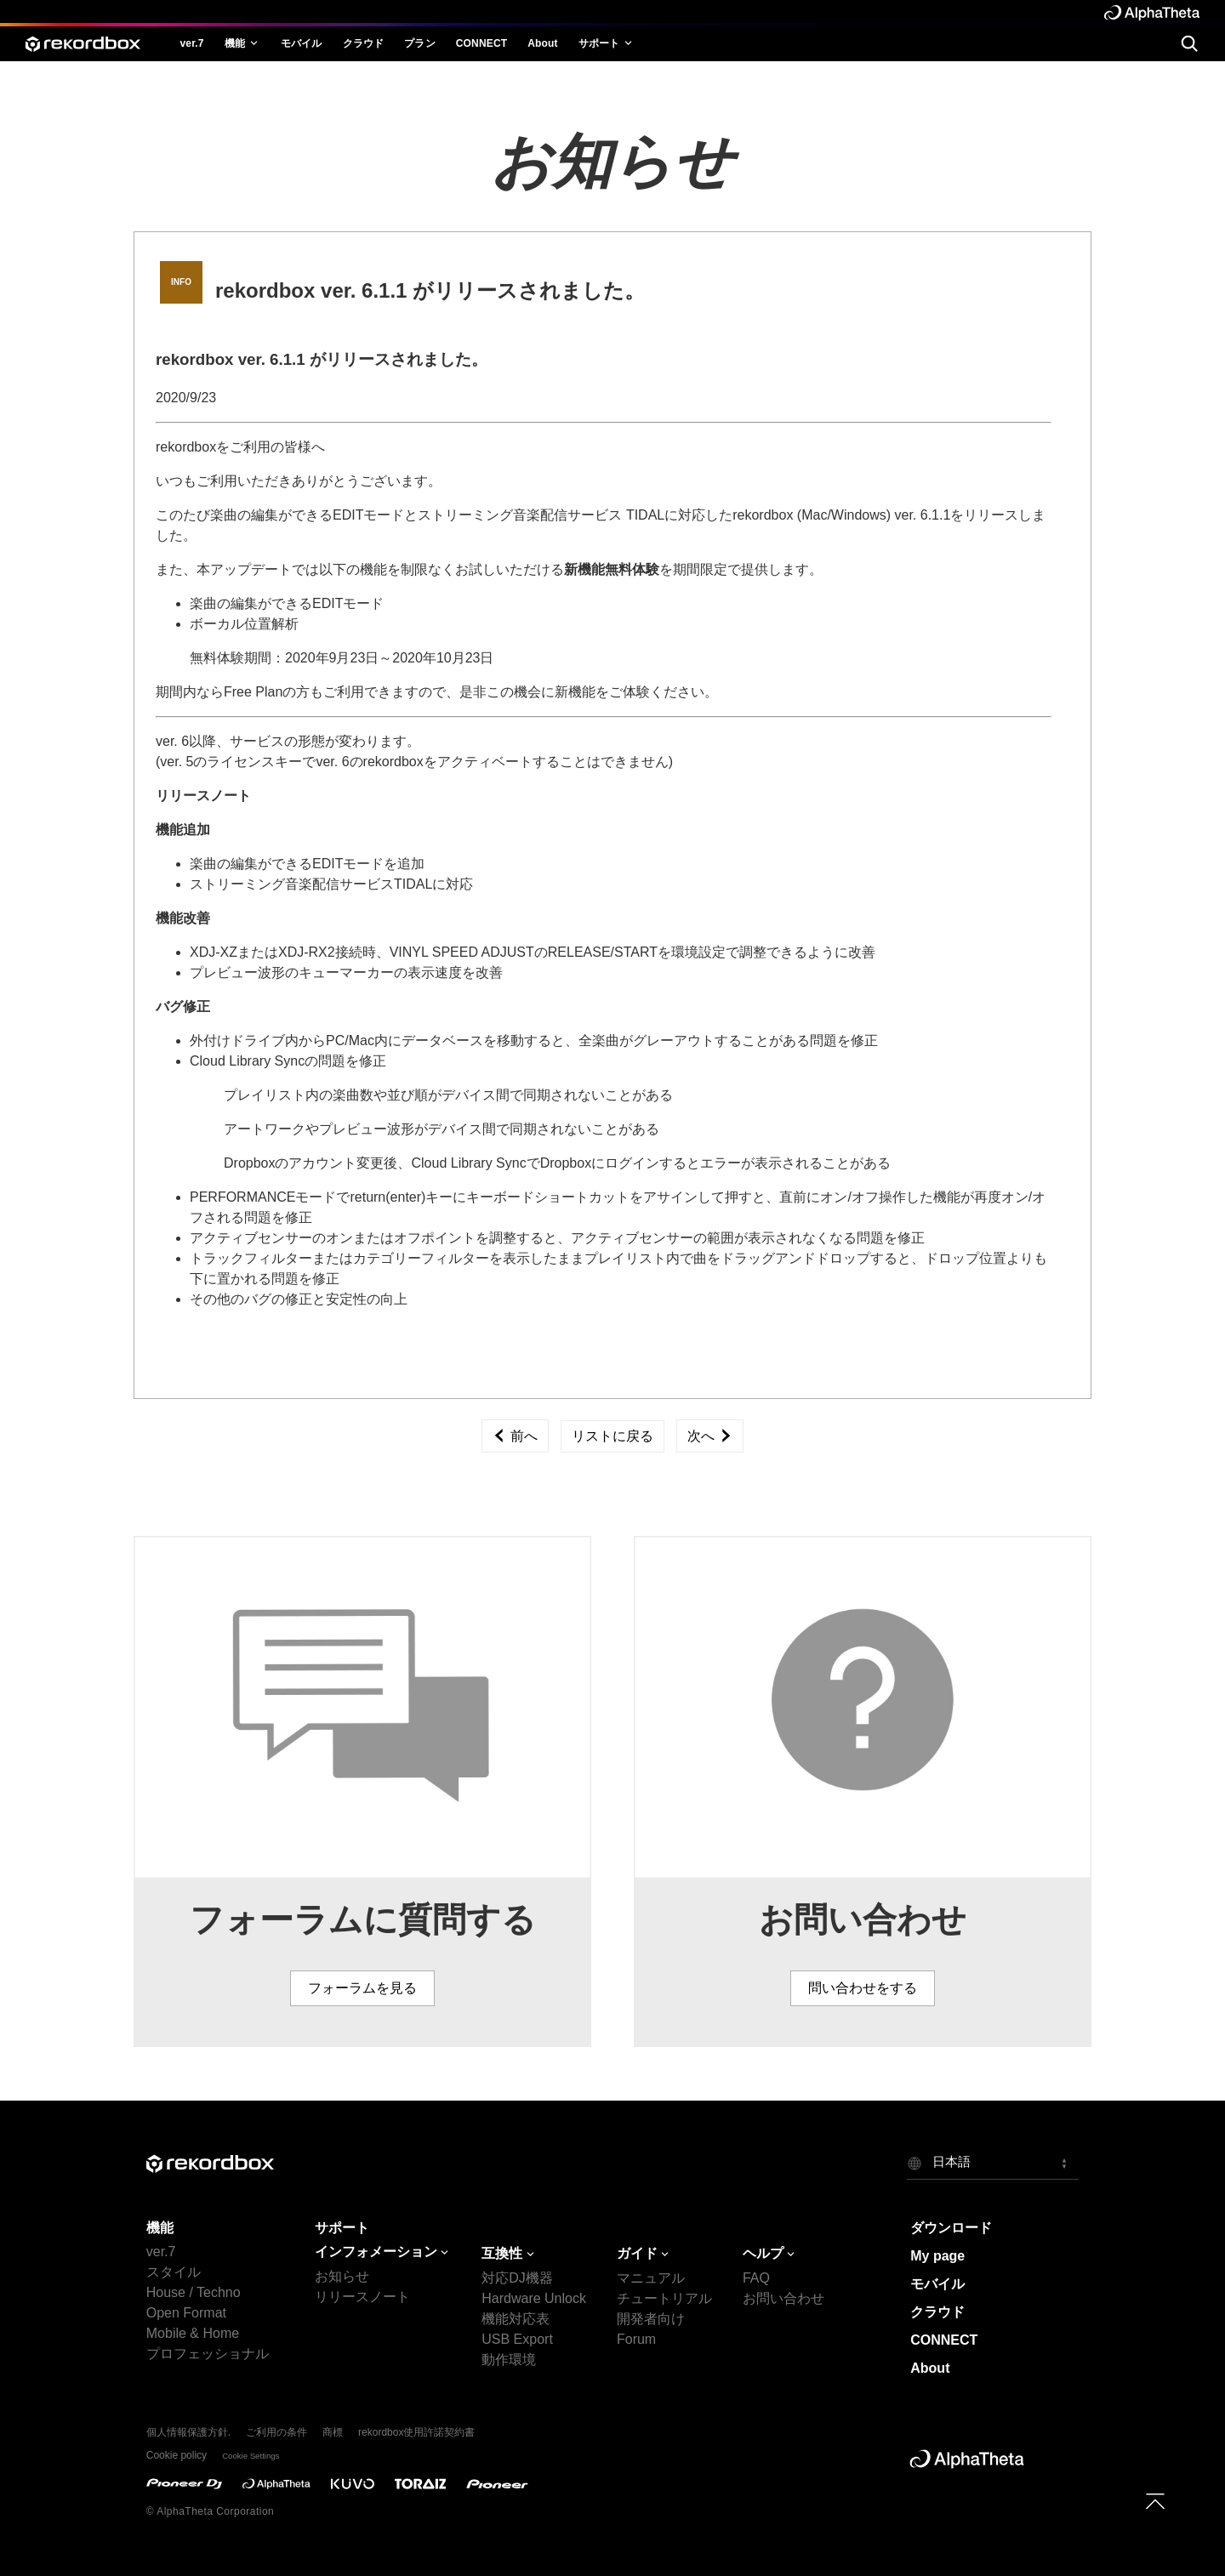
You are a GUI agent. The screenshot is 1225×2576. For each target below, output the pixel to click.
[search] (1188, 43)
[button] (993, 2163)
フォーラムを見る (362, 1988)
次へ (709, 1436)
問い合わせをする (862, 1988)
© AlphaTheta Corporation (210, 2511)
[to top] (1155, 2501)
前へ (515, 1436)
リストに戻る (612, 1436)
